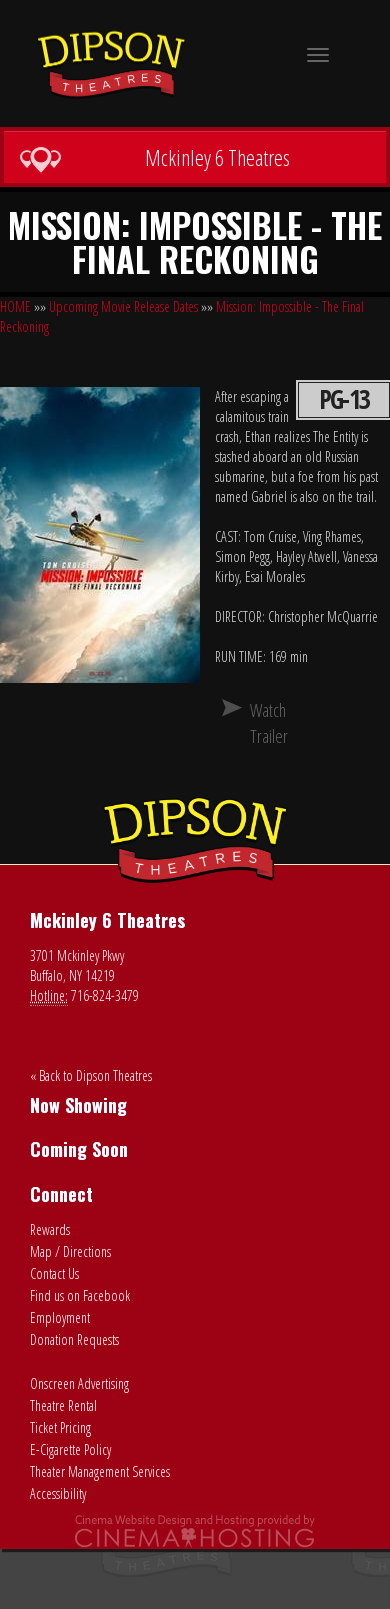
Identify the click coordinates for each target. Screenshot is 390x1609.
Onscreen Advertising (79, 1383)
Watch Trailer (258, 723)
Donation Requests (74, 1339)
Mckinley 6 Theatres (154, 158)
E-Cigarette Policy (70, 1449)
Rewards (50, 1229)
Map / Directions (70, 1251)
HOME (15, 306)
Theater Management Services (100, 1471)
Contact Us (54, 1273)
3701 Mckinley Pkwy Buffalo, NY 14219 (77, 965)
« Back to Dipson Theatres (91, 1075)
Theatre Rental (63, 1405)
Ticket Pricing (60, 1427)
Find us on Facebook (80, 1295)
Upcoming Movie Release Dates (123, 306)
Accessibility (58, 1493)
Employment (60, 1317)
